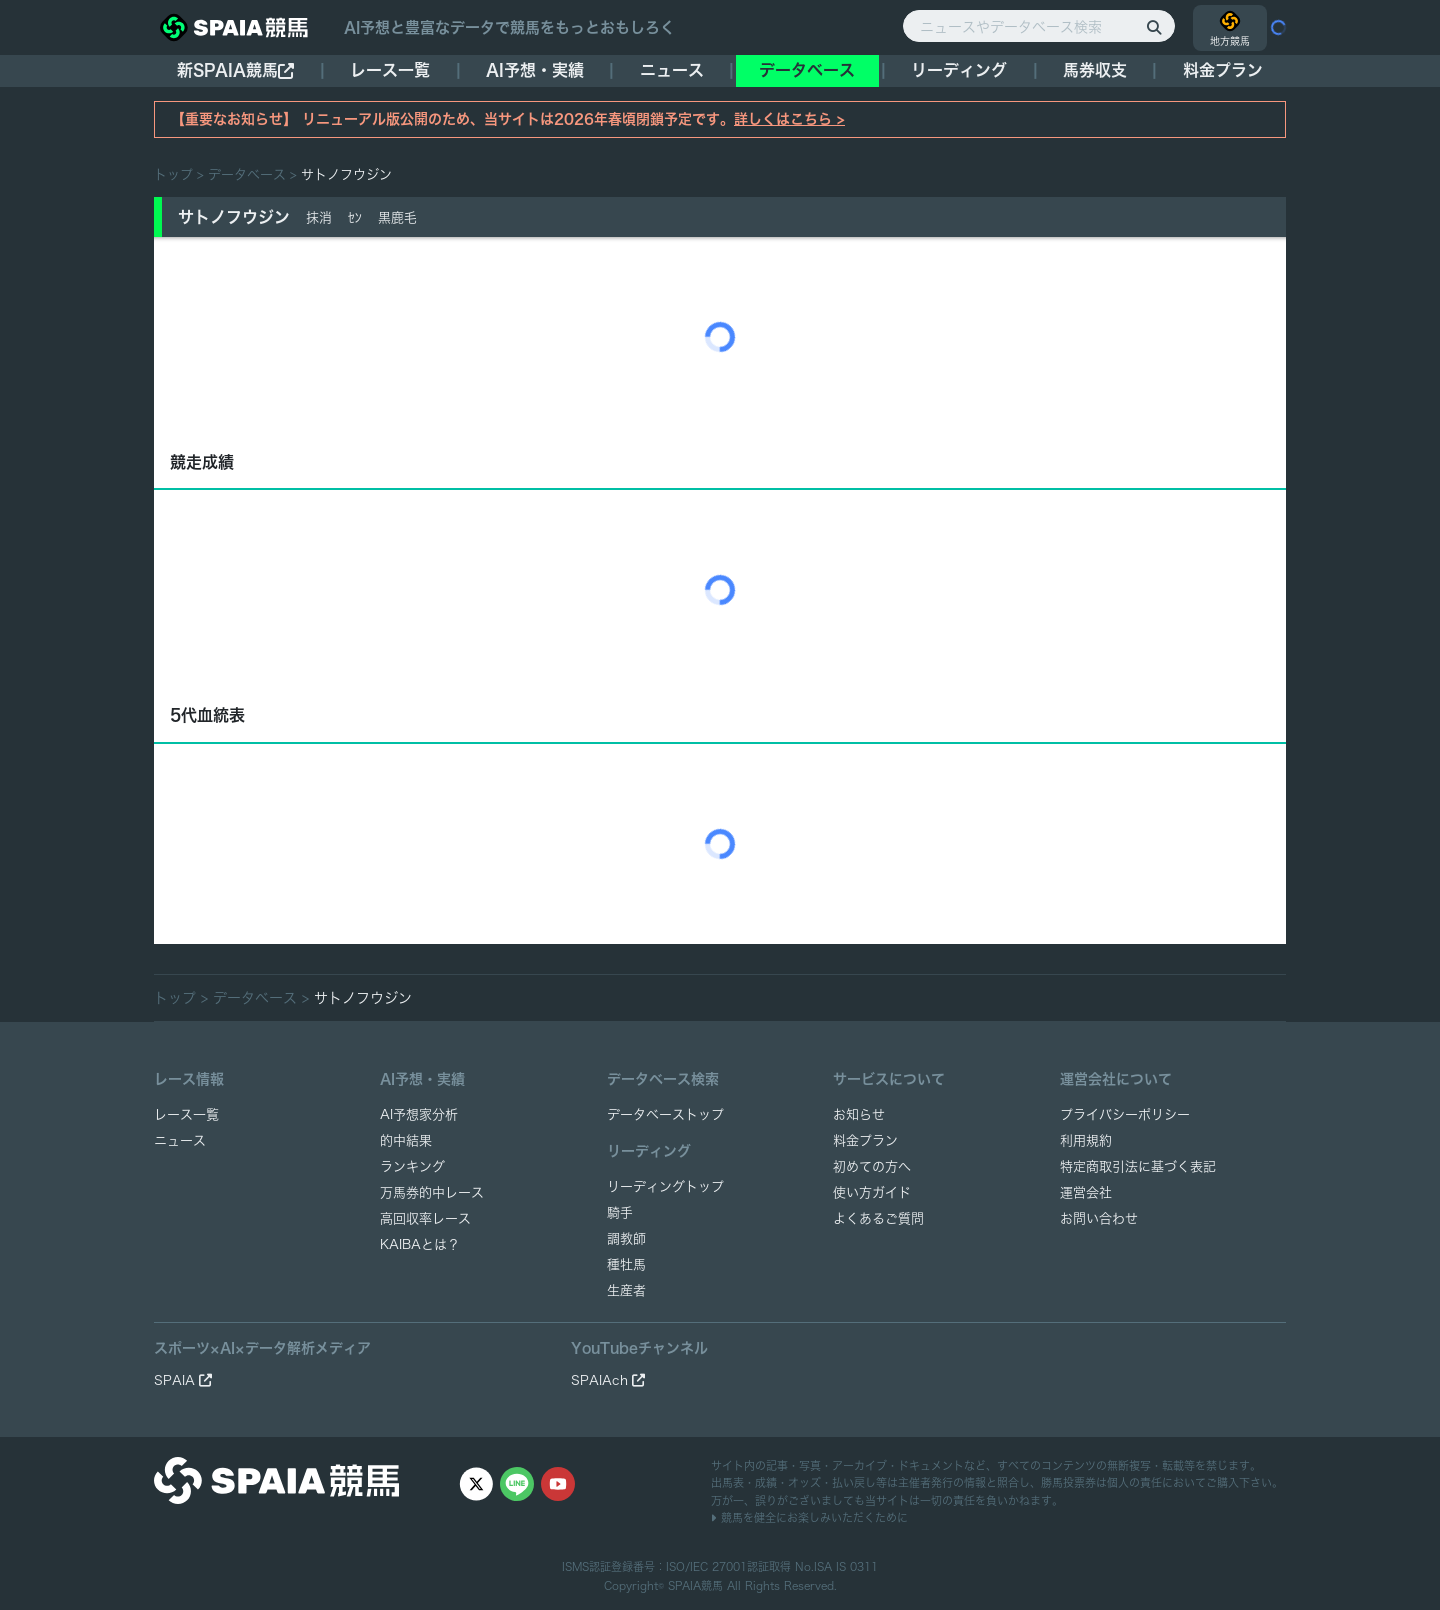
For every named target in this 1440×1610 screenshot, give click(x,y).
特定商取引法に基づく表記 (1138, 1166)
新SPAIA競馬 (235, 70)
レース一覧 (390, 70)
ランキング (412, 1166)
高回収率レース (425, 1218)
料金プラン (865, 1140)
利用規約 (1086, 1140)
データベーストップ (665, 1114)
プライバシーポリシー (1125, 1114)
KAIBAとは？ (420, 1244)
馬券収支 (1095, 70)
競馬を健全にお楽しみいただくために (809, 1517)
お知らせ (859, 1114)
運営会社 (1086, 1192)
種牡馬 (626, 1264)
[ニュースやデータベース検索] (1039, 26)
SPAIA (183, 1380)
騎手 (620, 1212)
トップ (173, 174)
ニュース (672, 70)
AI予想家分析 (419, 1114)
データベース (807, 70)
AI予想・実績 (535, 70)
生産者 (626, 1290)
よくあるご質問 (878, 1218)
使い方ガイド (872, 1192)
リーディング (959, 70)
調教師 (626, 1238)
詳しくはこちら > (789, 119)
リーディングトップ (665, 1186)
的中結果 (406, 1140)
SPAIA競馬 (695, 1585)
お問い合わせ (1099, 1218)
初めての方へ (872, 1166)
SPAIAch (608, 1380)
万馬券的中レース (432, 1192)
